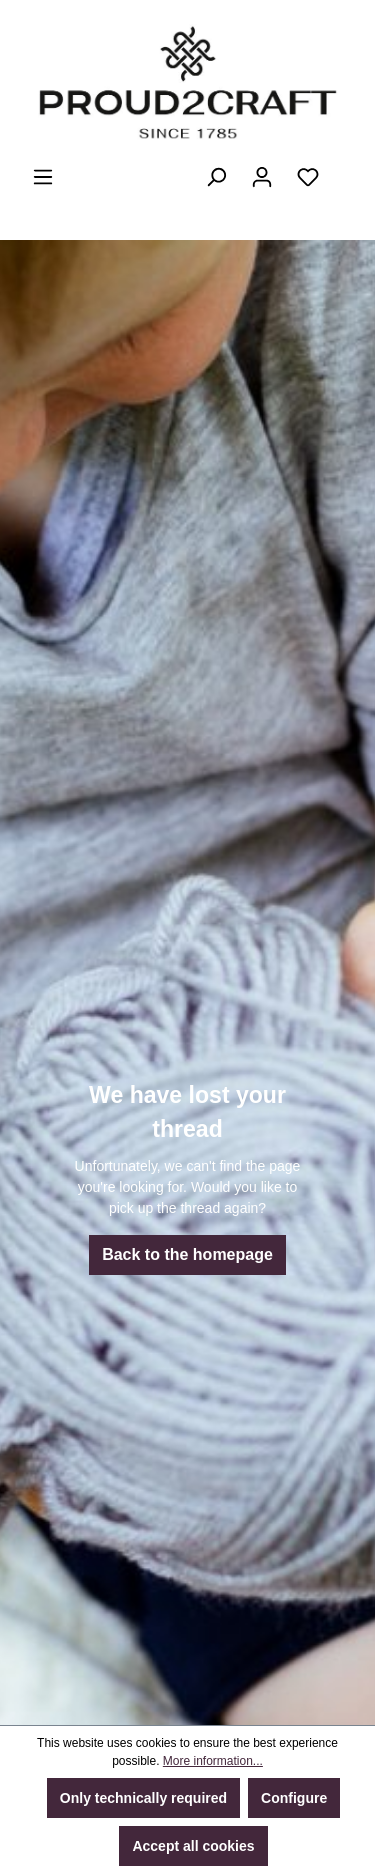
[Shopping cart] (343, 169)
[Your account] (262, 177)
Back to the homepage (187, 1254)
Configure (294, 1798)
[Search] (216, 177)
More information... (213, 1761)
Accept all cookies (193, 1846)
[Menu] (43, 177)
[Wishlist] (308, 177)
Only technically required (143, 1798)
